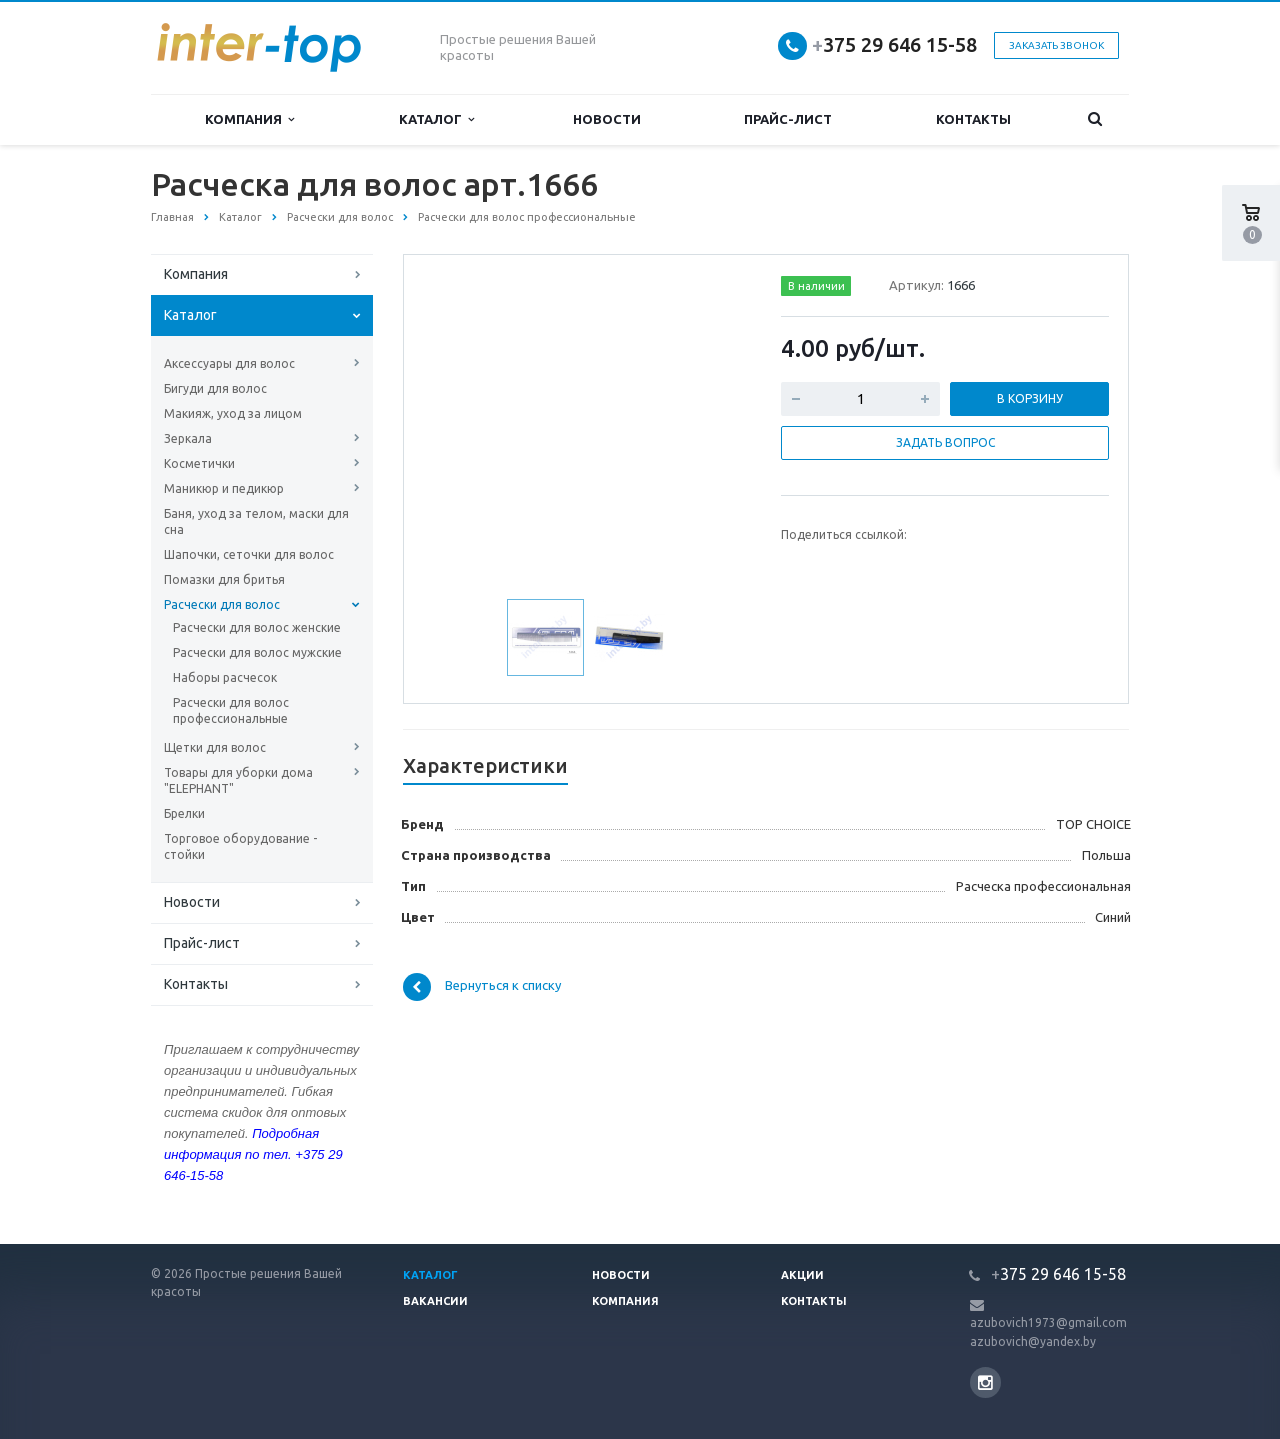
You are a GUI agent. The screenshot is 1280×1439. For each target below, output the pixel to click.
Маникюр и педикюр (224, 488)
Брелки (184, 813)
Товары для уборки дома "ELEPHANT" (238, 780)
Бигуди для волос (215, 388)
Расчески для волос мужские (257, 652)
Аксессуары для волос (229, 363)
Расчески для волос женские (257, 627)
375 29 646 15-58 (894, 44)
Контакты (973, 119)
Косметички (199, 463)
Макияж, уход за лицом (233, 413)
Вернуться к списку (482, 987)
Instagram (985, 1382)
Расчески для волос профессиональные (231, 710)
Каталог (436, 119)
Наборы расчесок (225, 677)
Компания (249, 119)
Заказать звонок (1056, 45)
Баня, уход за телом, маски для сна (256, 521)
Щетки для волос (215, 747)
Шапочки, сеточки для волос (249, 554)
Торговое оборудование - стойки (240, 846)
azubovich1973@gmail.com (1048, 1322)
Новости (607, 119)
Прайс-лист (788, 119)
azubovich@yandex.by (1033, 1341)
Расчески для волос (222, 604)
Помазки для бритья (224, 579)
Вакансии (435, 1301)
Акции (802, 1275)
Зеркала (188, 438)
